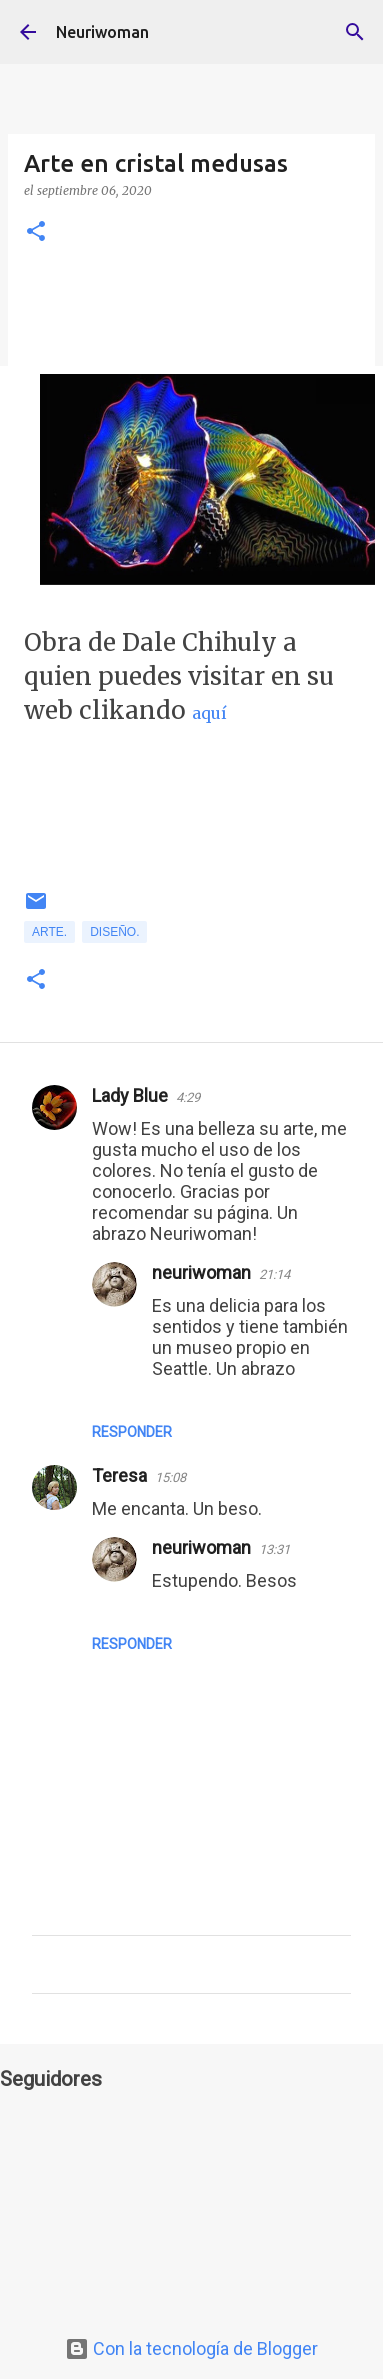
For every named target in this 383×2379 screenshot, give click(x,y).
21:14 (274, 1274)
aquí (209, 713)
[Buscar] (355, 32)
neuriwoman (201, 1272)
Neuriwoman (102, 32)
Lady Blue (130, 1095)
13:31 (274, 1549)
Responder (132, 1432)
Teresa (119, 1475)
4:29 (188, 1097)
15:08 (170, 1477)
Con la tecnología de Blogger (191, 2348)
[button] (36, 232)
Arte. (49, 932)
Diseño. (114, 932)
